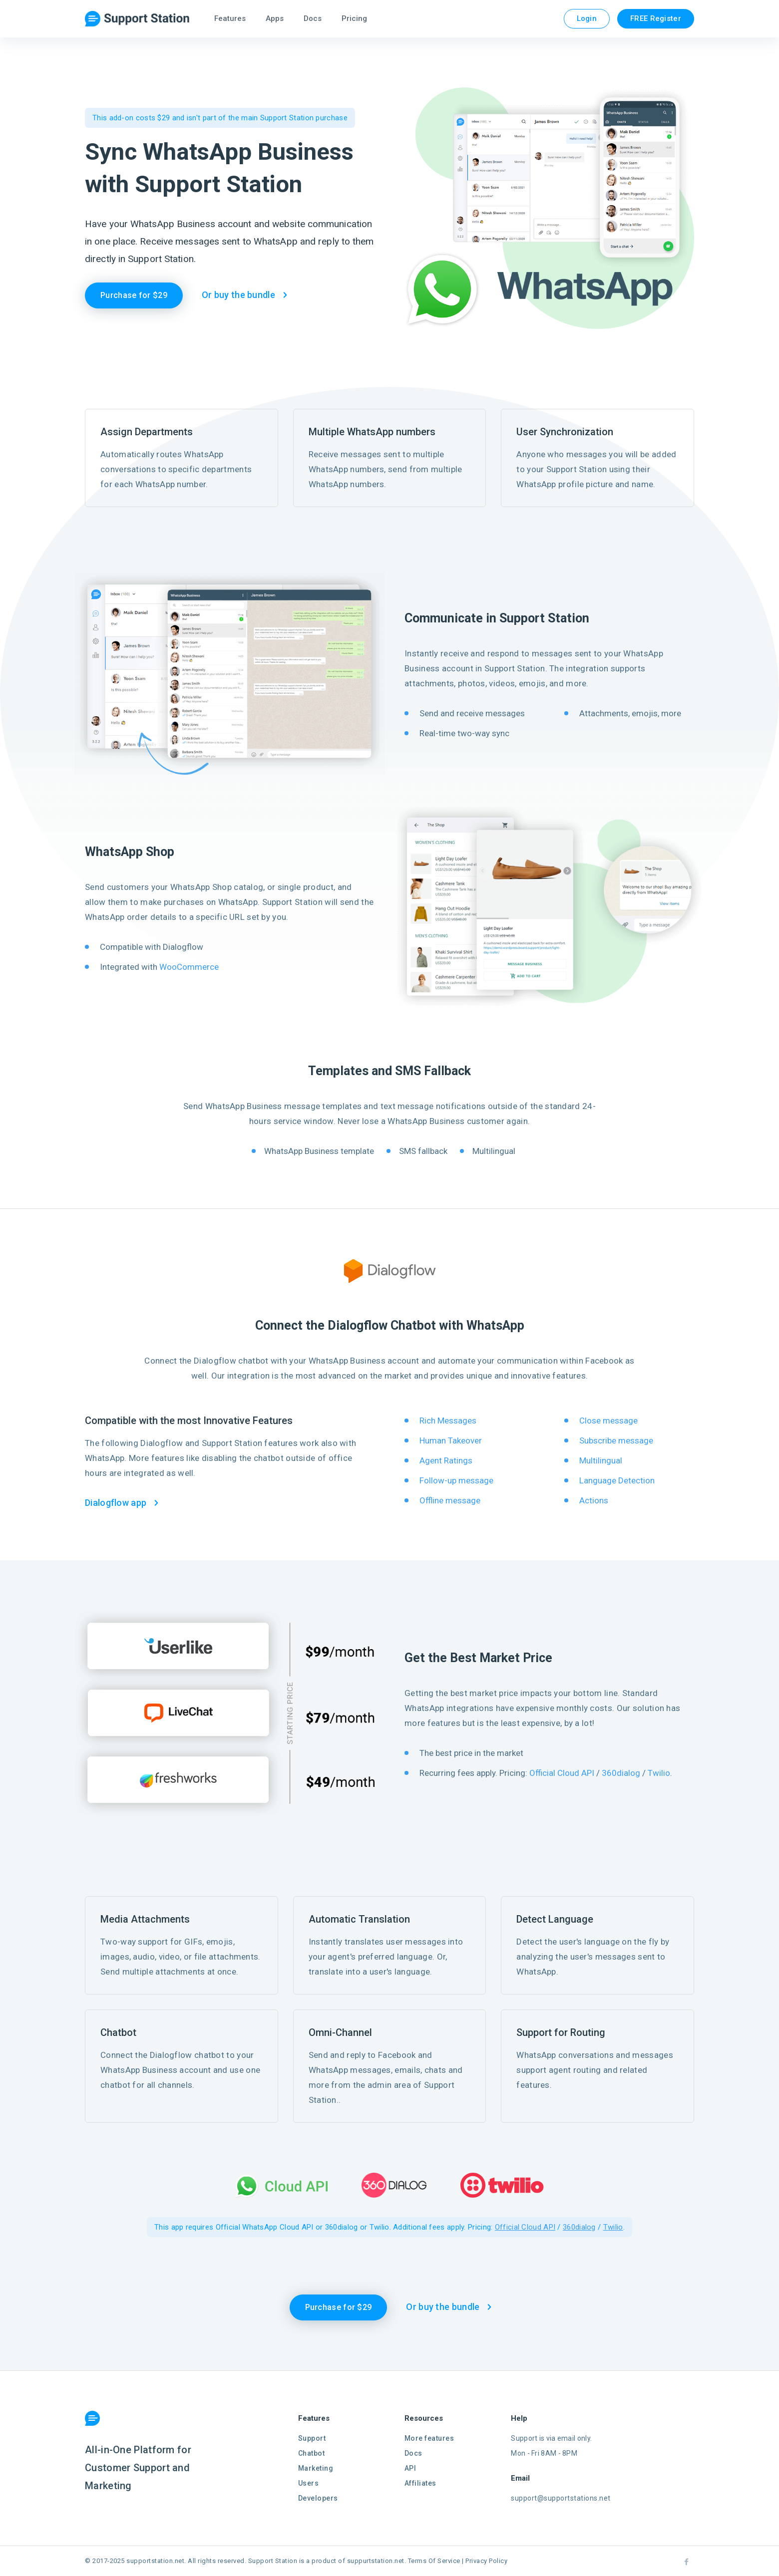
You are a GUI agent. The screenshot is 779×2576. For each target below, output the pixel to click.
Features (230, 18)
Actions (593, 1500)
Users (308, 2483)
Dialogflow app (115, 1502)
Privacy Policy (486, 2561)
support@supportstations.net (561, 2498)
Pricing (354, 18)
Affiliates (420, 2483)
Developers (318, 2498)
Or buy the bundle (238, 294)
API (410, 2468)
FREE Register (655, 18)
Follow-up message (456, 1480)
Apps (275, 18)
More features (429, 2438)
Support (312, 2438)
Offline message (449, 1500)
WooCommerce (189, 967)
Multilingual (600, 1460)
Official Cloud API (561, 1773)
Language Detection (617, 1480)
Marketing (316, 2468)
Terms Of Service (434, 2561)
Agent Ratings (445, 1460)
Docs (313, 18)
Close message (608, 1421)
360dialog (621, 1773)
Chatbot (311, 2453)
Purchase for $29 (133, 295)
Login (587, 18)
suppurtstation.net (375, 2561)
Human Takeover (450, 1440)
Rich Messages (447, 1421)
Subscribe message (616, 1440)
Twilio (659, 1773)
